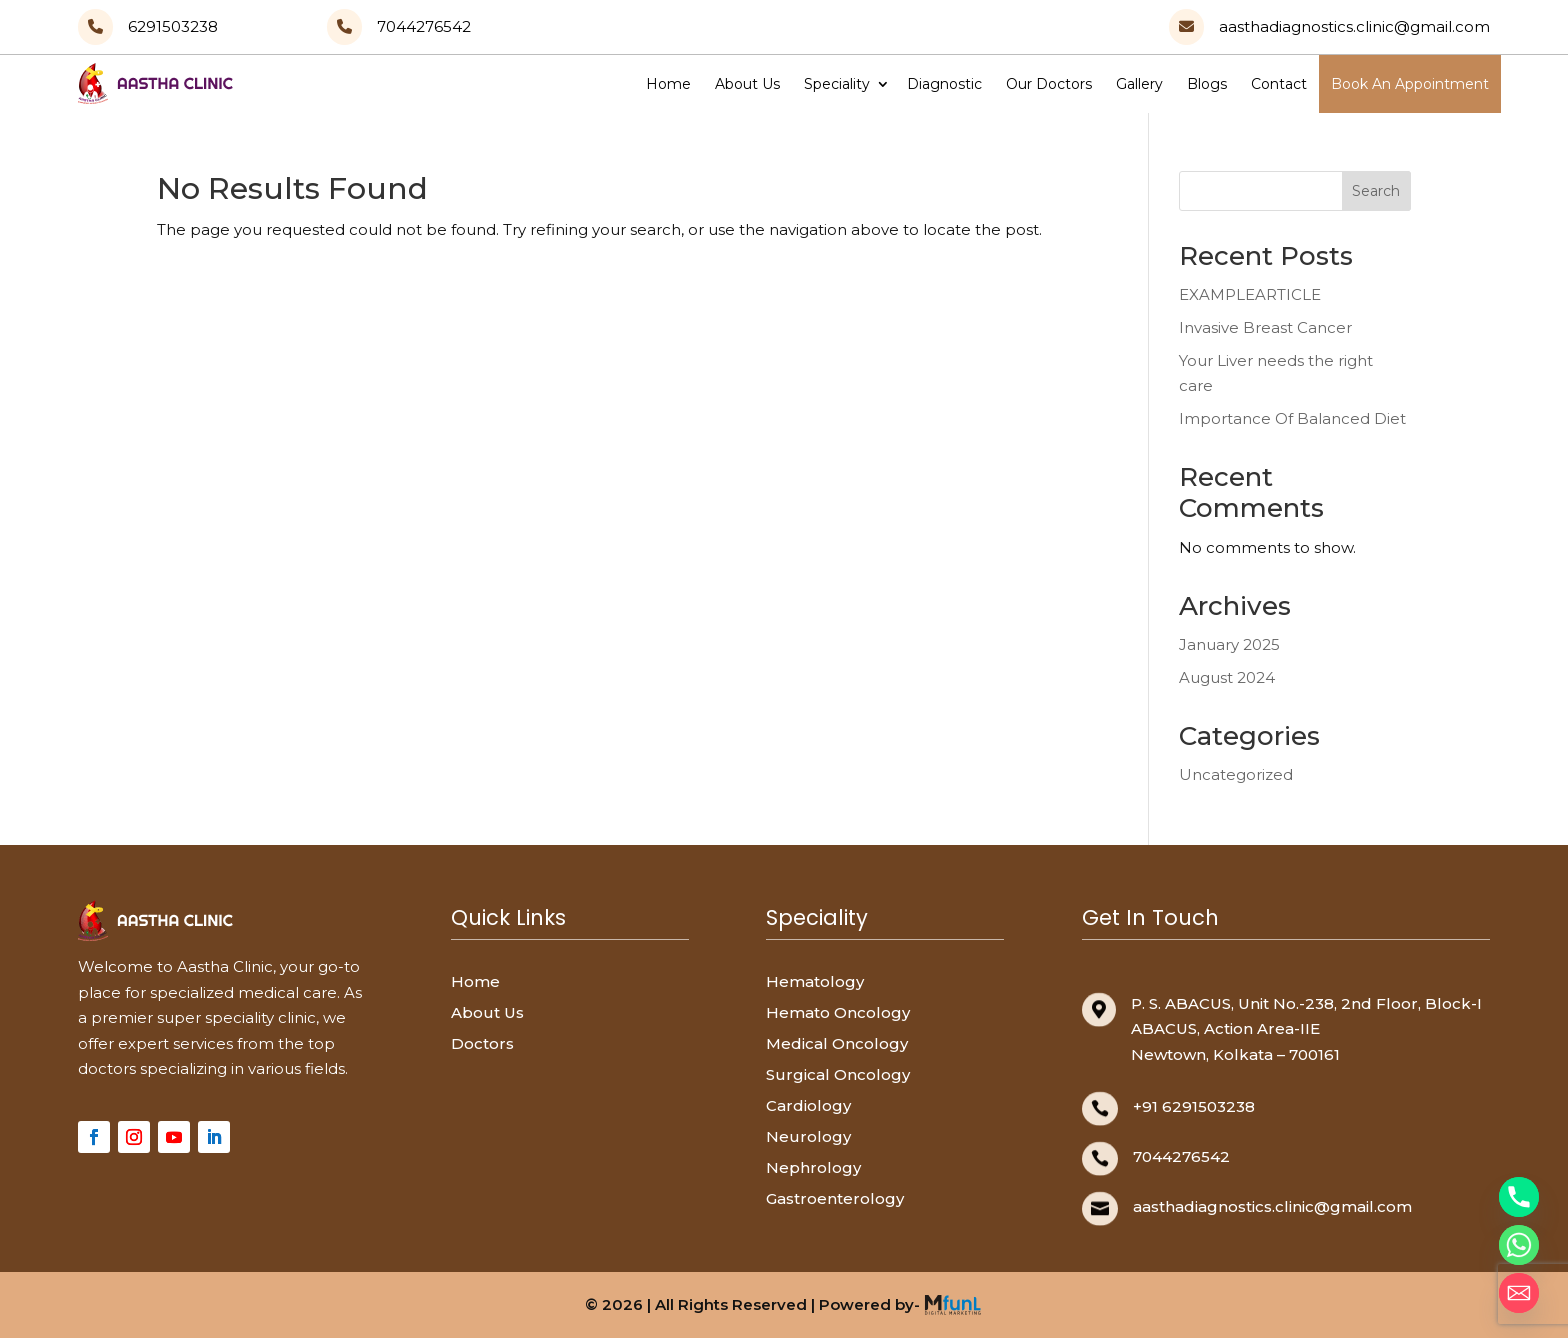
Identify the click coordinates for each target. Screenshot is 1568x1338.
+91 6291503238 (1194, 1106)
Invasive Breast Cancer (1265, 327)
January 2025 (1229, 644)
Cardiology (808, 1105)
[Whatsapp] (1519, 1245)
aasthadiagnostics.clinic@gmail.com (1272, 1206)
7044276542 (1181, 1156)
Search (1376, 191)
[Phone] (1519, 1197)
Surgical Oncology (838, 1074)
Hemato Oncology (838, 1012)
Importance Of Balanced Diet (1292, 418)
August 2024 (1227, 677)
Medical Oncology (837, 1043)
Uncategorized (1236, 774)
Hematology (815, 981)
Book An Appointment (1410, 84)
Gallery (1139, 84)
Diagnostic (944, 84)
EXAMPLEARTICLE (1250, 294)
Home (668, 84)
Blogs (1207, 84)
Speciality (837, 84)
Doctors (482, 1043)
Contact (1279, 84)
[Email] (1519, 1293)
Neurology (808, 1136)
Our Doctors (1049, 84)
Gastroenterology (835, 1198)
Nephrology (813, 1167)
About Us (747, 84)
